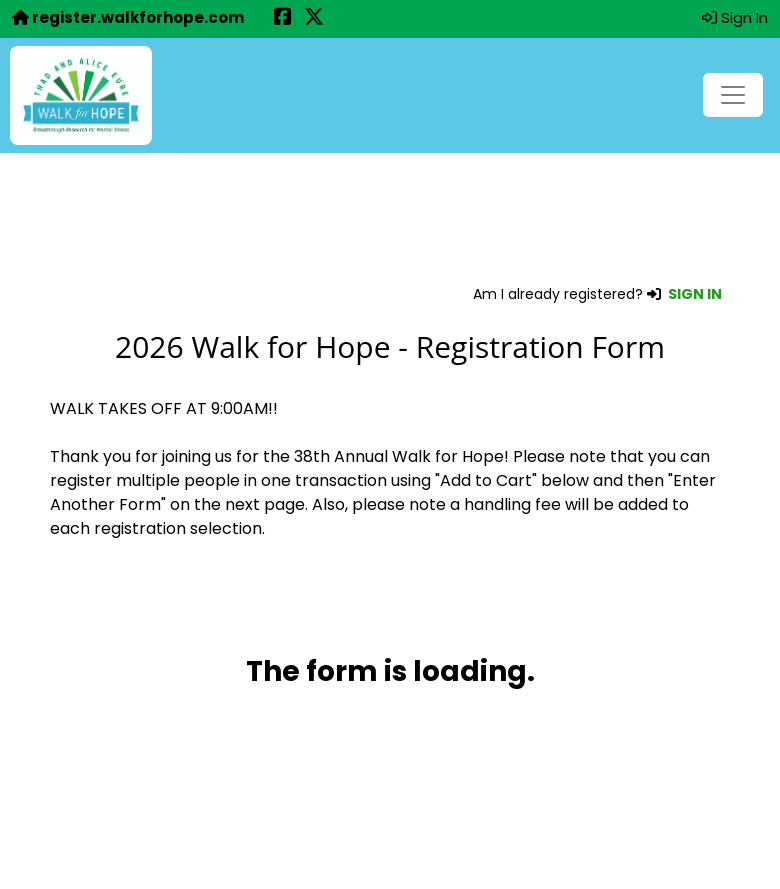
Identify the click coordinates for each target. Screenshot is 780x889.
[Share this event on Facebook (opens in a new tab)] (283, 18)
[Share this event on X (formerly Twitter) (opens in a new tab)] (314, 18)
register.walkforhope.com (128, 17)
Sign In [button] (735, 17)
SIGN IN (695, 294)
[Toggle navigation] (733, 95)
